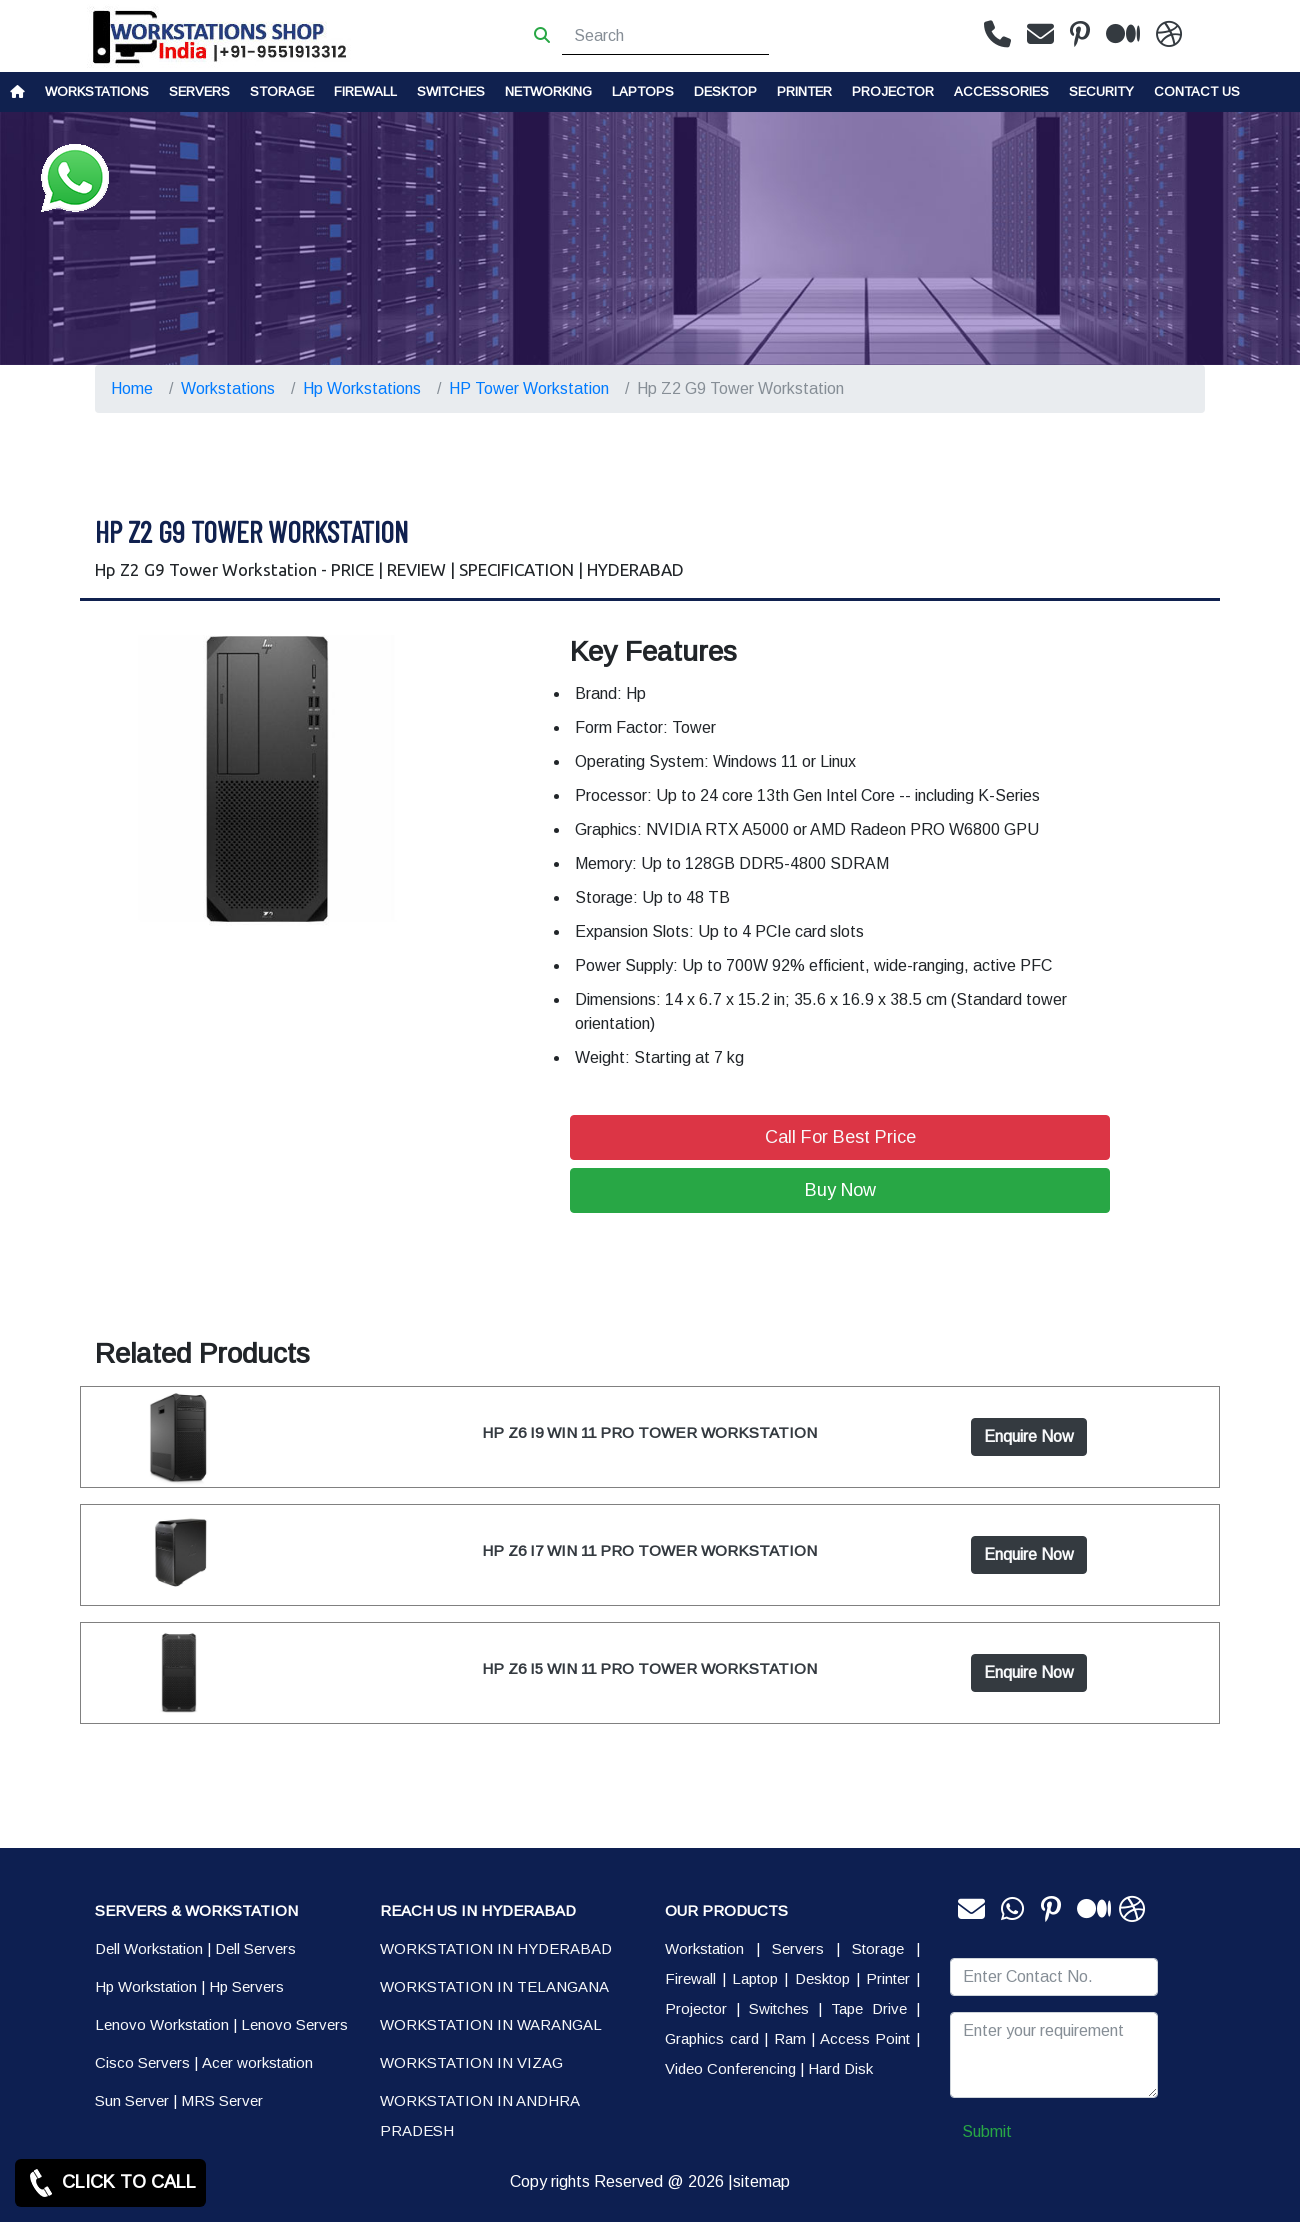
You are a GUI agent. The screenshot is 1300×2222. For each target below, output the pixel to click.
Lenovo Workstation (162, 2024)
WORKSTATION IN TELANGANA (494, 1986)
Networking (548, 91)
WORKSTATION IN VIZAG (471, 2062)
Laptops (643, 91)
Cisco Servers (142, 2062)
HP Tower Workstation (529, 388)
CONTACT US (1197, 91)
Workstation (704, 1948)
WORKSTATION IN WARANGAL (491, 2024)
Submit (987, 2131)
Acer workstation (257, 2062)
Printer (888, 1978)
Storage (878, 1948)
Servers (199, 91)
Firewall (365, 91)
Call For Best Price (840, 1137)
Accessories (1001, 91)
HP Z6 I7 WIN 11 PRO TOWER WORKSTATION (649, 1550)
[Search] (665, 36)
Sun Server (132, 2100)
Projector (893, 91)
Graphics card (712, 2038)
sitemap (761, 2181)
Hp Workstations (362, 388)
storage (282, 91)
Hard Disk (840, 2068)
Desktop (725, 91)
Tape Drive (869, 2008)
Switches (451, 91)
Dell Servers (255, 1948)
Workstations (97, 91)
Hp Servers (246, 1986)
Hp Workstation (146, 1986)
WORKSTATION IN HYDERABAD (496, 1948)
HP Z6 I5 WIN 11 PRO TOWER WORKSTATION (649, 1668)
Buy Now (840, 1190)
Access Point (865, 2038)
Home (132, 388)
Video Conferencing (730, 2068)
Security (1101, 91)
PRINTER (804, 91)
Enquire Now (1029, 1436)
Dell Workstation (149, 1948)
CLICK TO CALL (110, 2183)
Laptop (755, 1978)
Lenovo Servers (294, 2024)
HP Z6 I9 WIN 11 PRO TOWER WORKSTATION (649, 1432)
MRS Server (222, 2100)
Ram (790, 2038)
